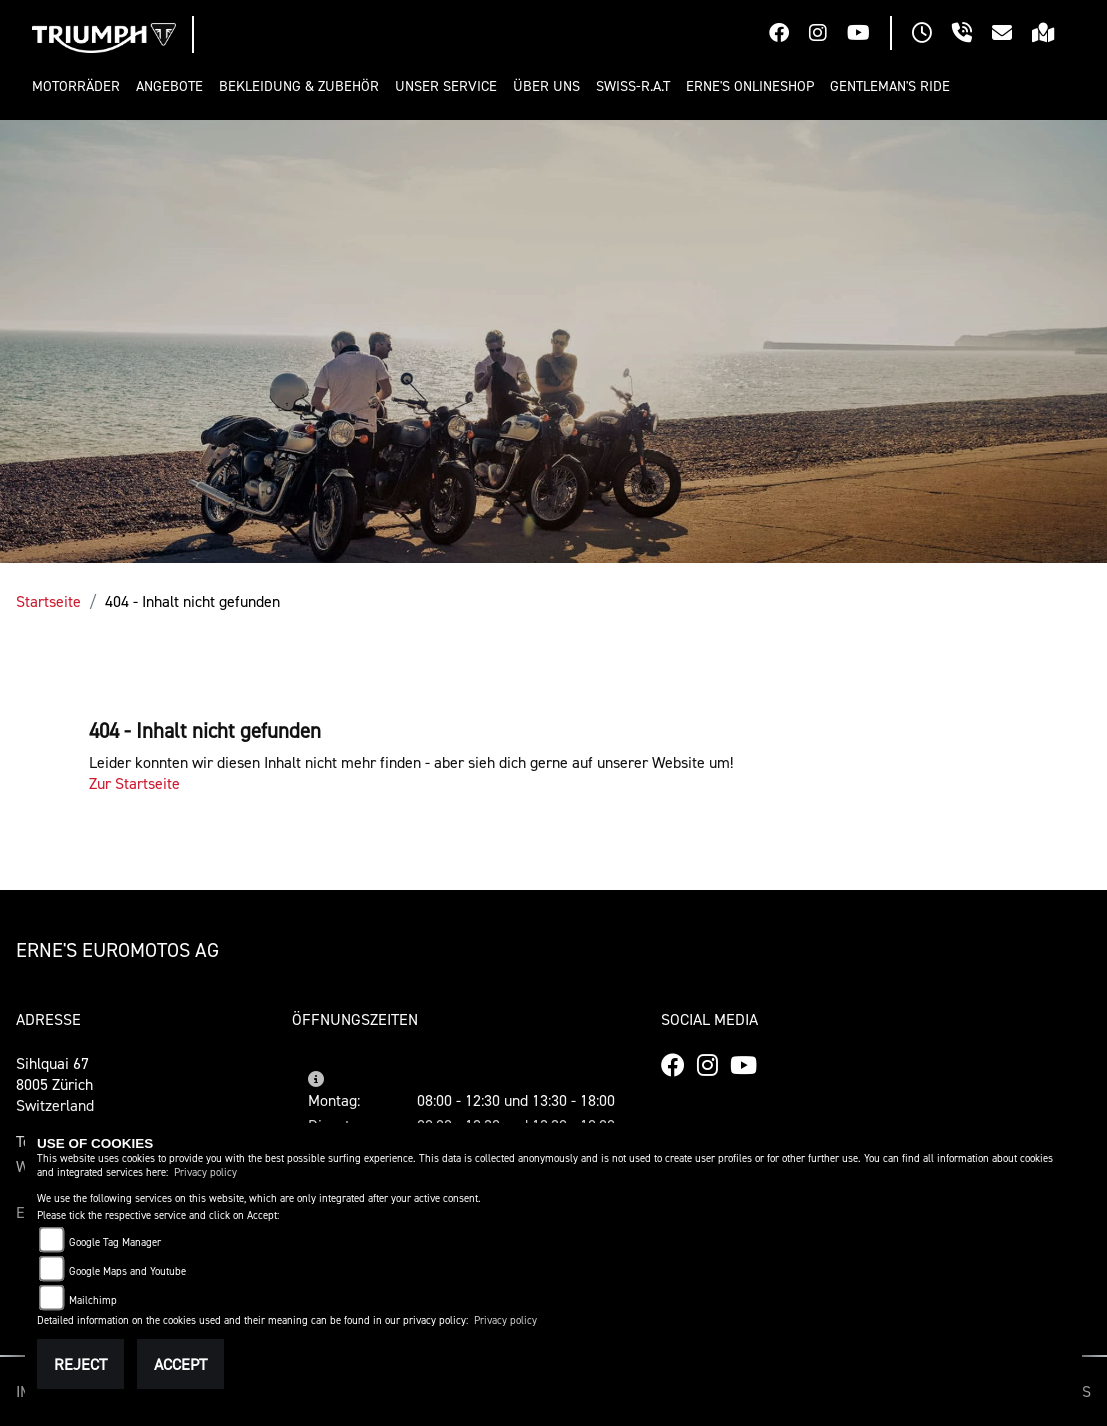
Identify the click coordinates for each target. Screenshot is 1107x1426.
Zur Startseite (134, 783)
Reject (80, 1364)
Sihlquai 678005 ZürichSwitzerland (55, 1084)
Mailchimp (93, 1300)
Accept (180, 1364)
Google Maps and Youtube (127, 1271)
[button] (80, 86)
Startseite (48, 601)
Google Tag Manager (115, 1242)
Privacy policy (205, 1172)
